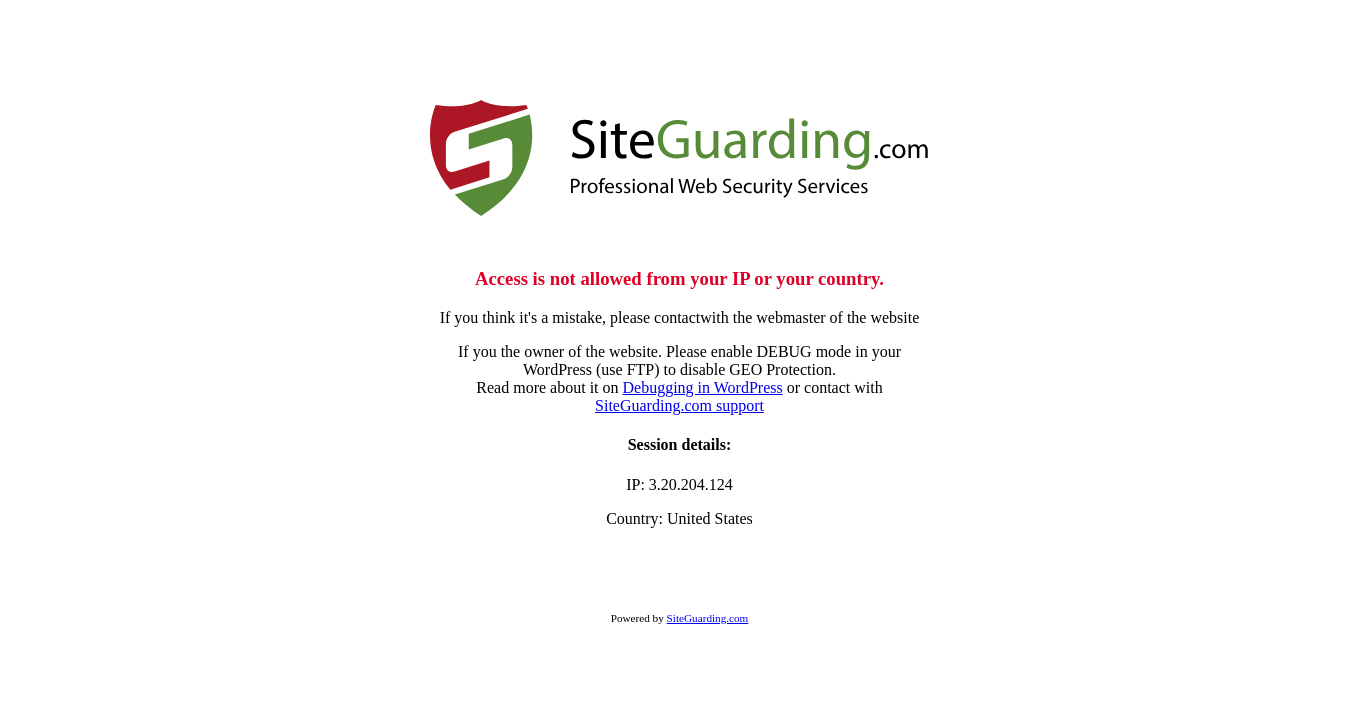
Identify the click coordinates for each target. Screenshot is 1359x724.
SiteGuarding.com (708, 618)
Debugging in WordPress (703, 387)
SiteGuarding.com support (679, 405)
